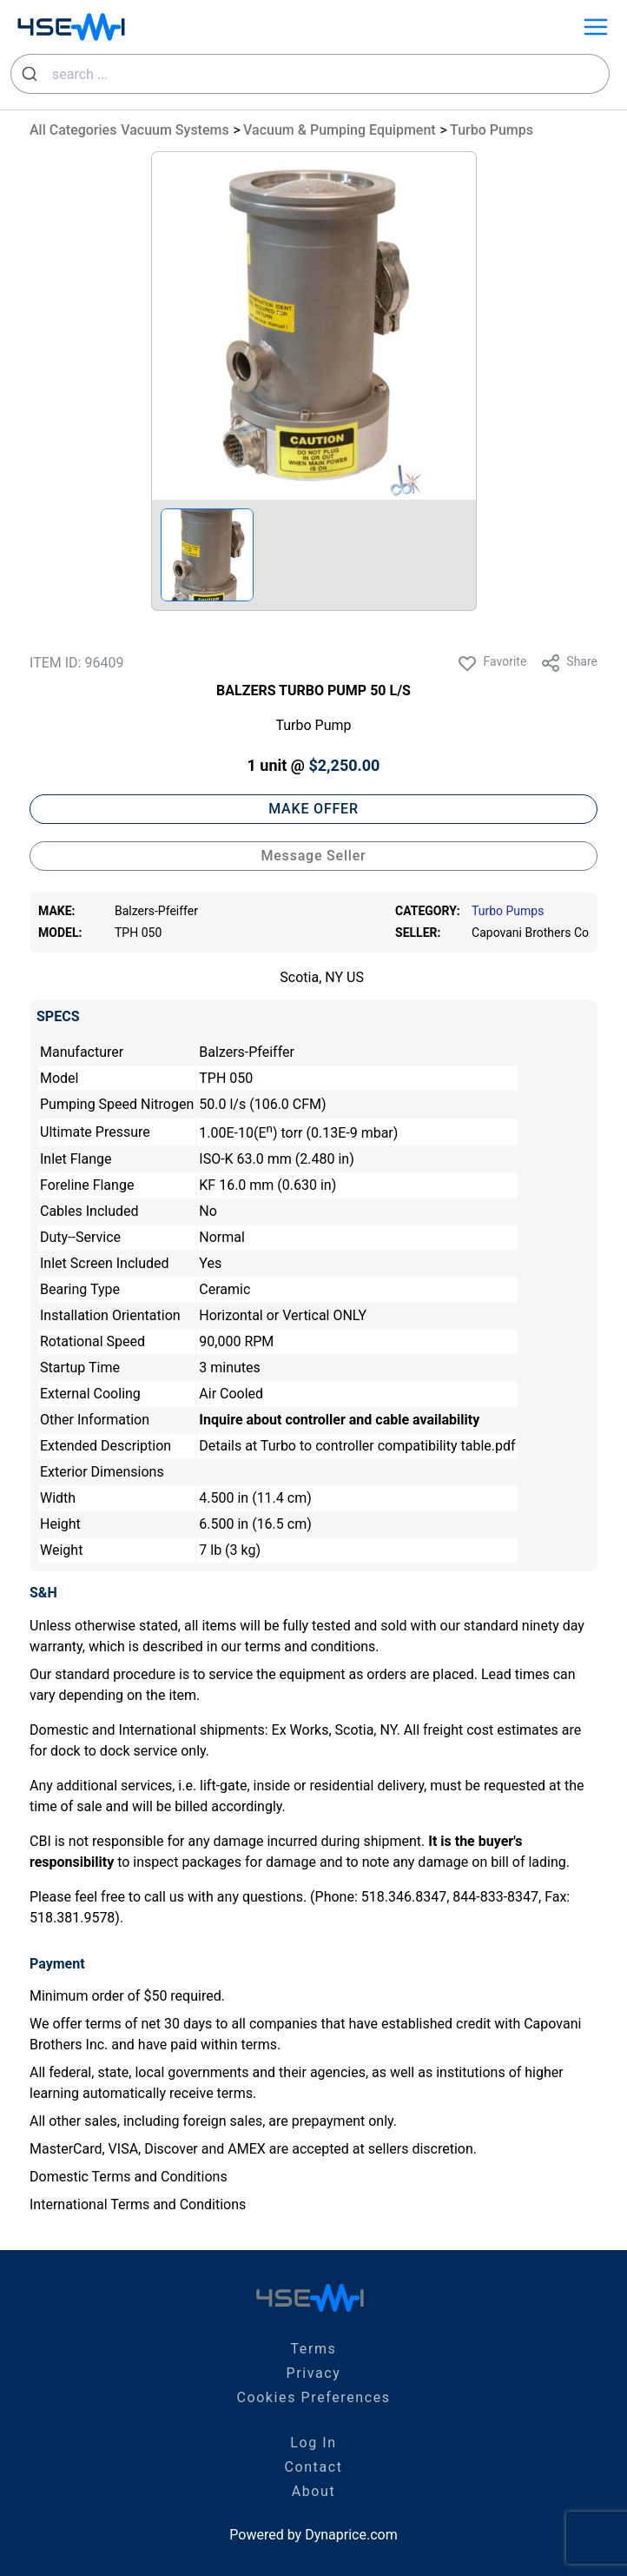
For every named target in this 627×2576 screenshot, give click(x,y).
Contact (313, 2467)
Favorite (491, 663)
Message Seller (313, 855)
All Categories (73, 130)
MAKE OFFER (313, 808)
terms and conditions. (312, 1646)
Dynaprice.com (351, 2534)
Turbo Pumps (491, 130)
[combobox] (310, 74)
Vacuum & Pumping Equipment (339, 130)
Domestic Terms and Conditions (129, 2176)
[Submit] (31, 74)
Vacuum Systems (174, 130)
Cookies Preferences (313, 2397)
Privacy (314, 2373)
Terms (314, 2348)
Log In (313, 2442)
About (314, 2491)
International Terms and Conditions (138, 2204)
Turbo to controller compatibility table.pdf (388, 1445)
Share (568, 663)
